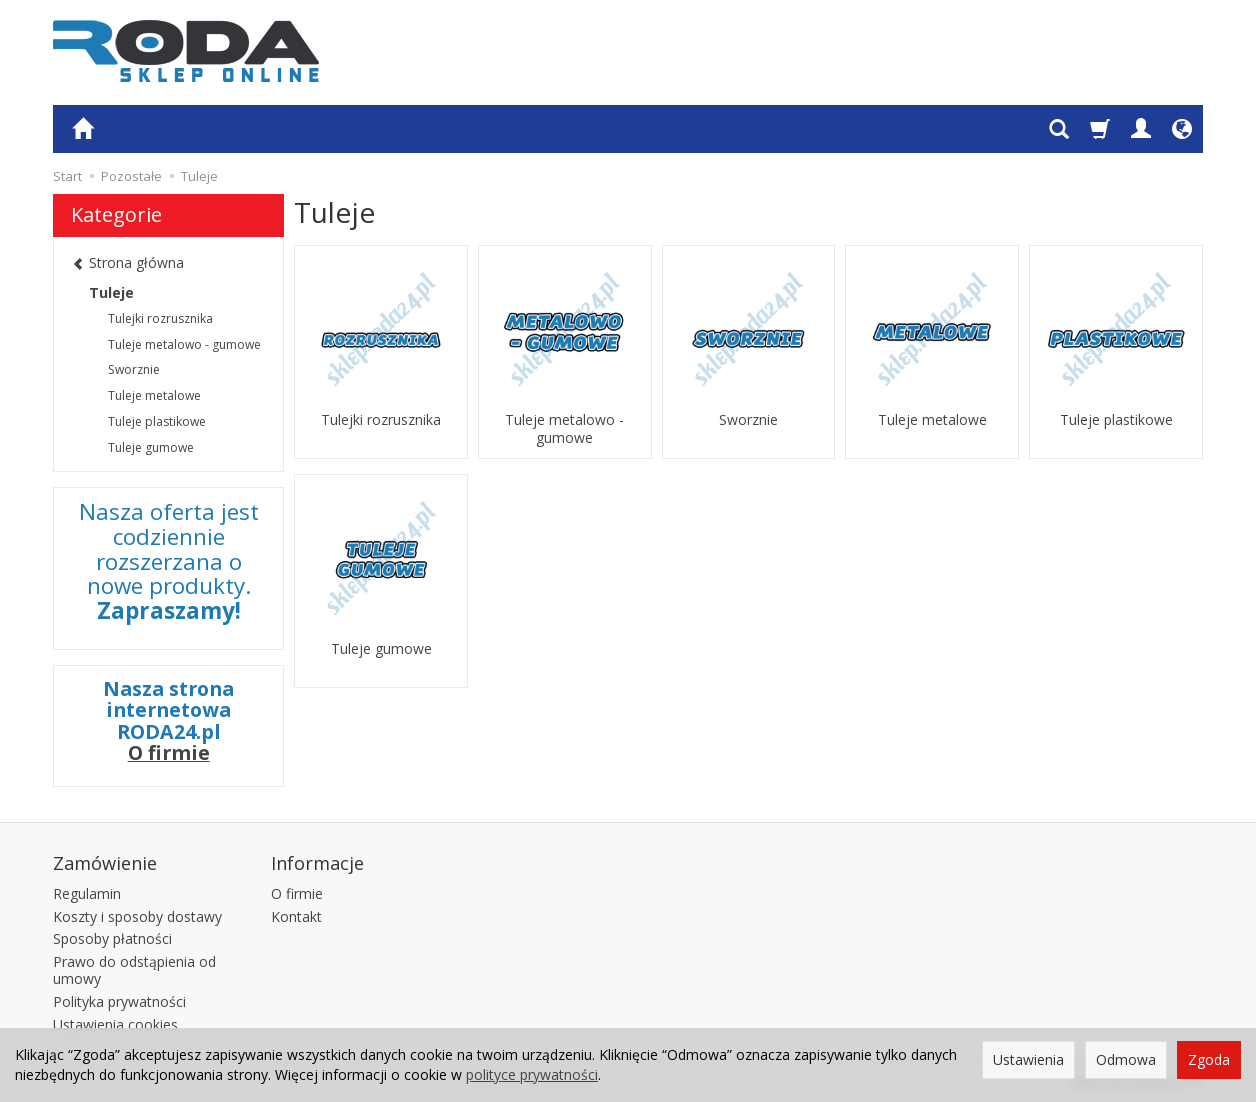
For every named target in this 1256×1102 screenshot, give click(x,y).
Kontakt (296, 916)
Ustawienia (1028, 1059)
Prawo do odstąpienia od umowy (134, 970)
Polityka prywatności (119, 1001)
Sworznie (748, 420)
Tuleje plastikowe (1116, 420)
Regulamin (87, 893)
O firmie (169, 752)
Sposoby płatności (112, 938)
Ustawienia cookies (115, 1024)
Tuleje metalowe (932, 420)
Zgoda (1209, 1059)
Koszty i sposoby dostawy (137, 916)
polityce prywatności (532, 1074)
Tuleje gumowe (381, 649)
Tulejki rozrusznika (381, 420)
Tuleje (111, 292)
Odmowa (1126, 1059)
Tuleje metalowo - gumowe (564, 429)
